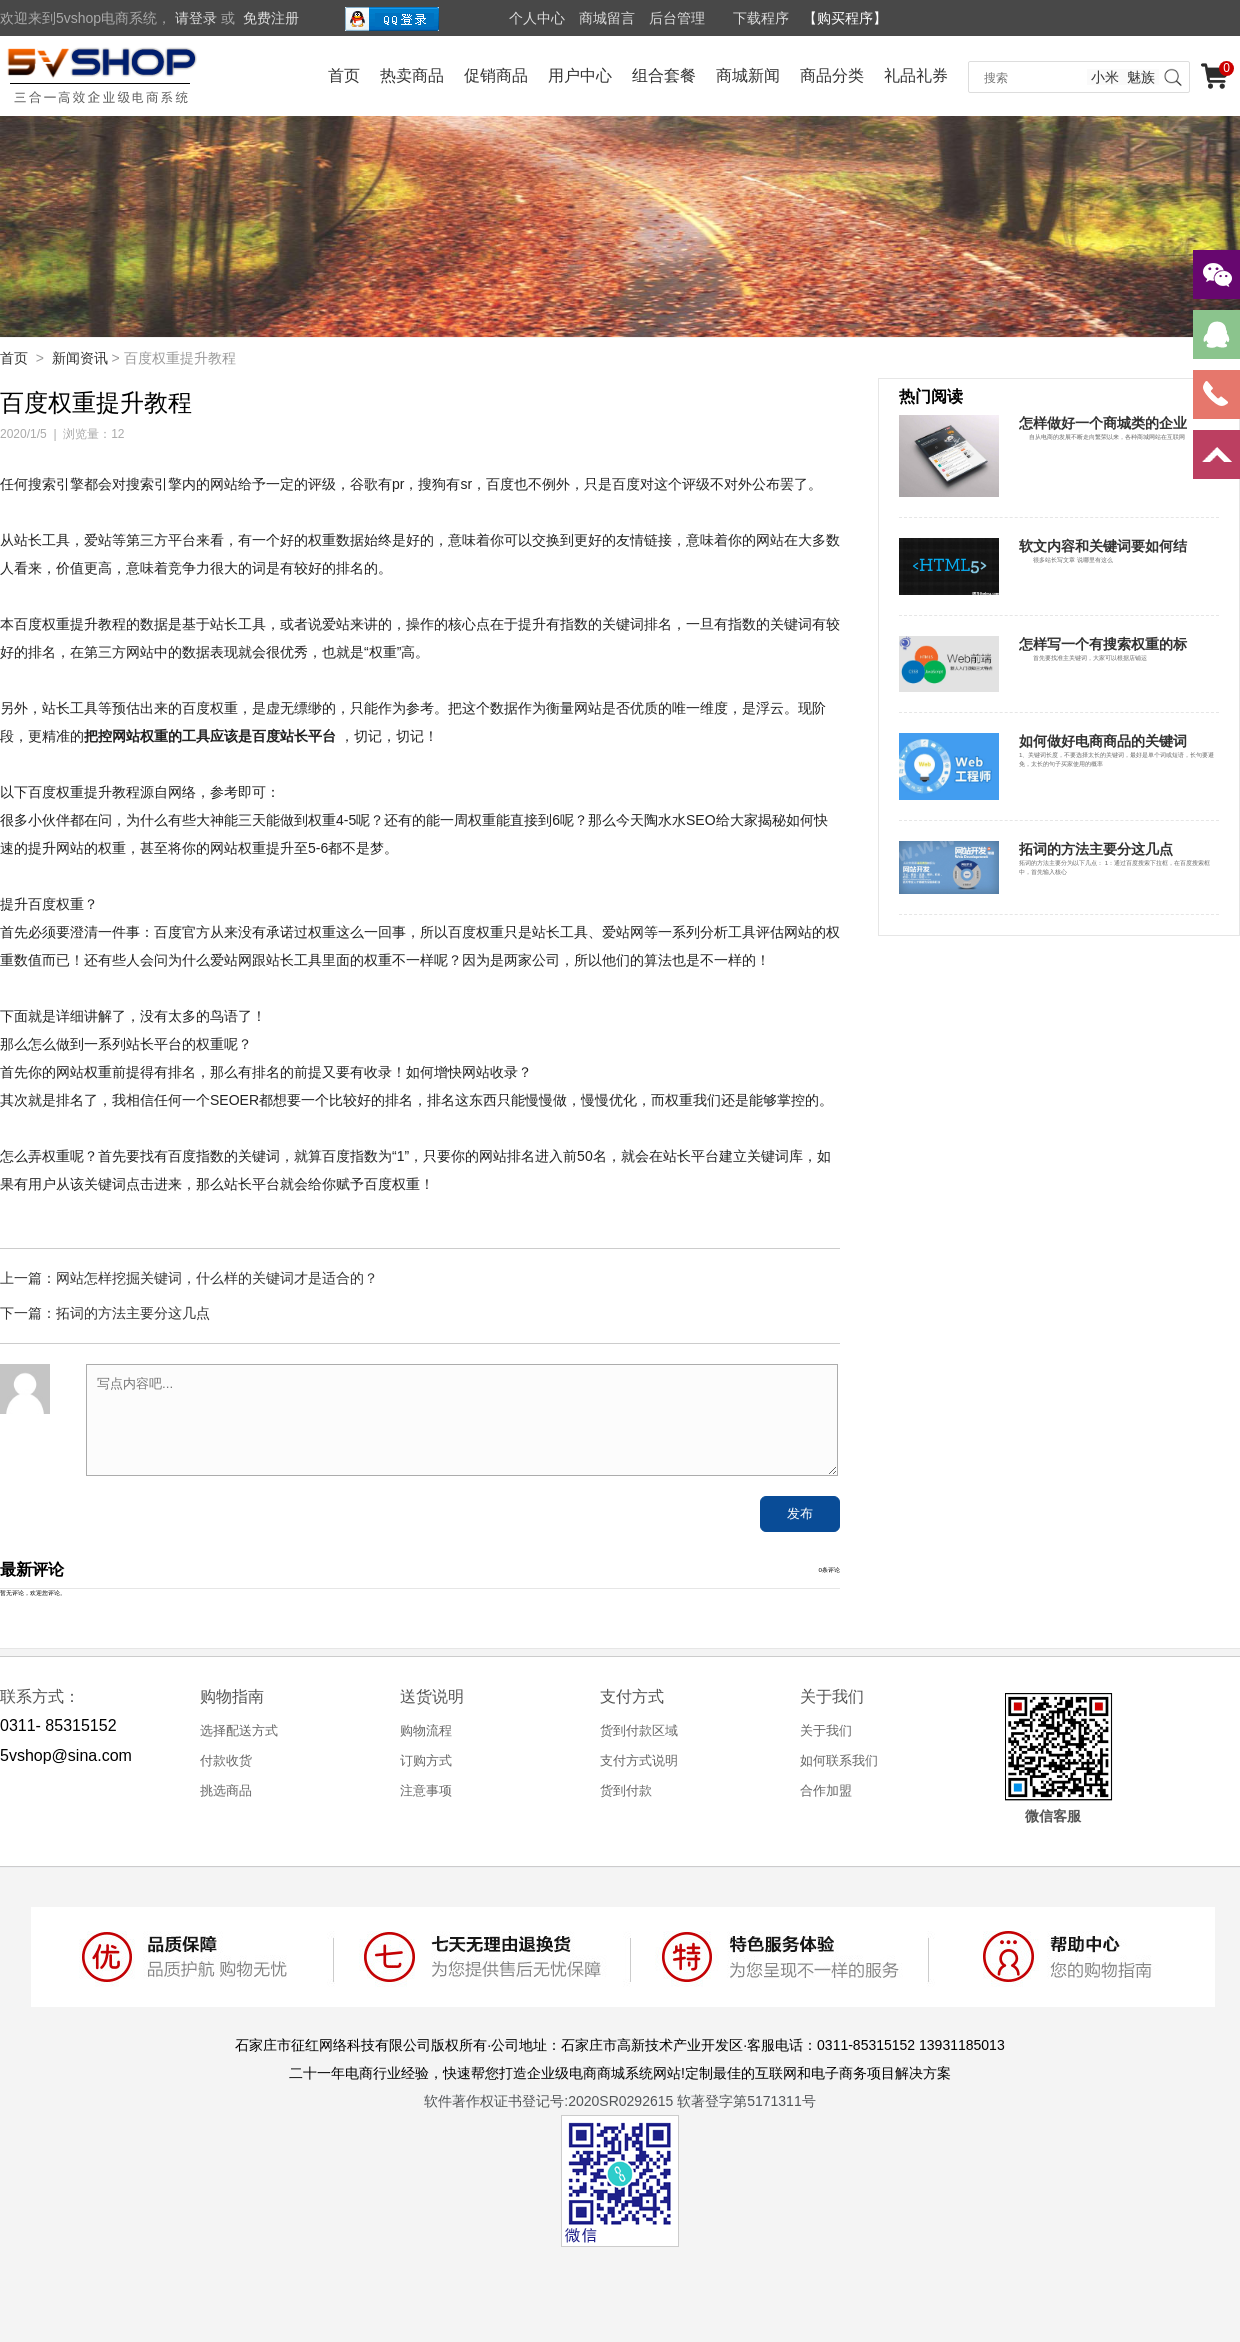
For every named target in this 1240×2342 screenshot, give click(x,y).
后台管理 (677, 18)
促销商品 (496, 75)
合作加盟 (826, 1790)
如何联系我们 (839, 1760)
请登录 (196, 18)
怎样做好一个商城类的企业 (1103, 423)
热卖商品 (412, 75)
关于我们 (826, 1730)
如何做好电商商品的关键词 (1103, 741)
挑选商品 (226, 1790)
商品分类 (832, 75)
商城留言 (607, 18)
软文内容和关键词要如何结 (1103, 546)
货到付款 (626, 1790)
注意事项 (426, 1790)
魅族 (1141, 77)
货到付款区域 (639, 1730)
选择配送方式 (239, 1730)
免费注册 (271, 18)
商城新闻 (748, 75)
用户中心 (580, 75)
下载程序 (761, 18)
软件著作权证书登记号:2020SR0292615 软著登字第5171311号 (619, 2101)
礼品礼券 (916, 75)
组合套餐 (664, 75)
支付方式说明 (639, 1760)
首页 (344, 75)
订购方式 (426, 1760)
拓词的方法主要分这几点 (133, 1313)
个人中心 (537, 18)
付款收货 (226, 1760)
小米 (1105, 77)
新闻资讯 (80, 358)
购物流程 (426, 1730)
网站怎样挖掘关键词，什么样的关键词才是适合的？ (217, 1278)
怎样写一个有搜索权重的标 (1103, 644)
